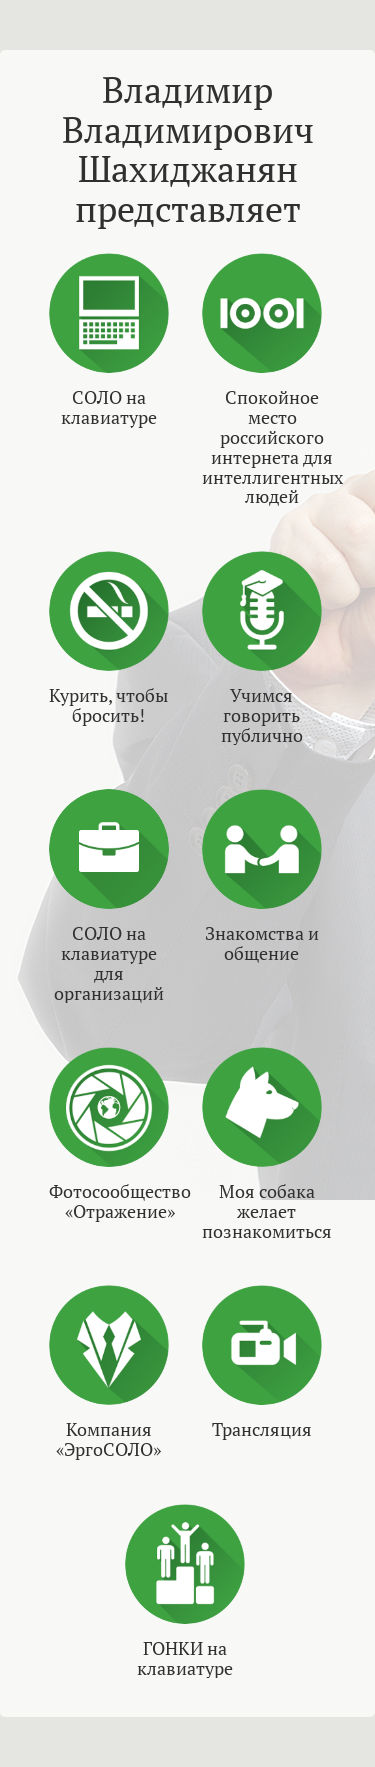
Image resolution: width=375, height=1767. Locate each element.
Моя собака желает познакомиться (267, 1211)
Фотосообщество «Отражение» (120, 1202)
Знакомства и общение (262, 944)
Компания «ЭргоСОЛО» (108, 1440)
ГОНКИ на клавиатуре (185, 1659)
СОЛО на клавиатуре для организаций (109, 963)
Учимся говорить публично (262, 715)
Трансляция (262, 1430)
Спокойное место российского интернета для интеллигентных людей (272, 447)
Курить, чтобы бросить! (108, 706)
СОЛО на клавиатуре (109, 408)
